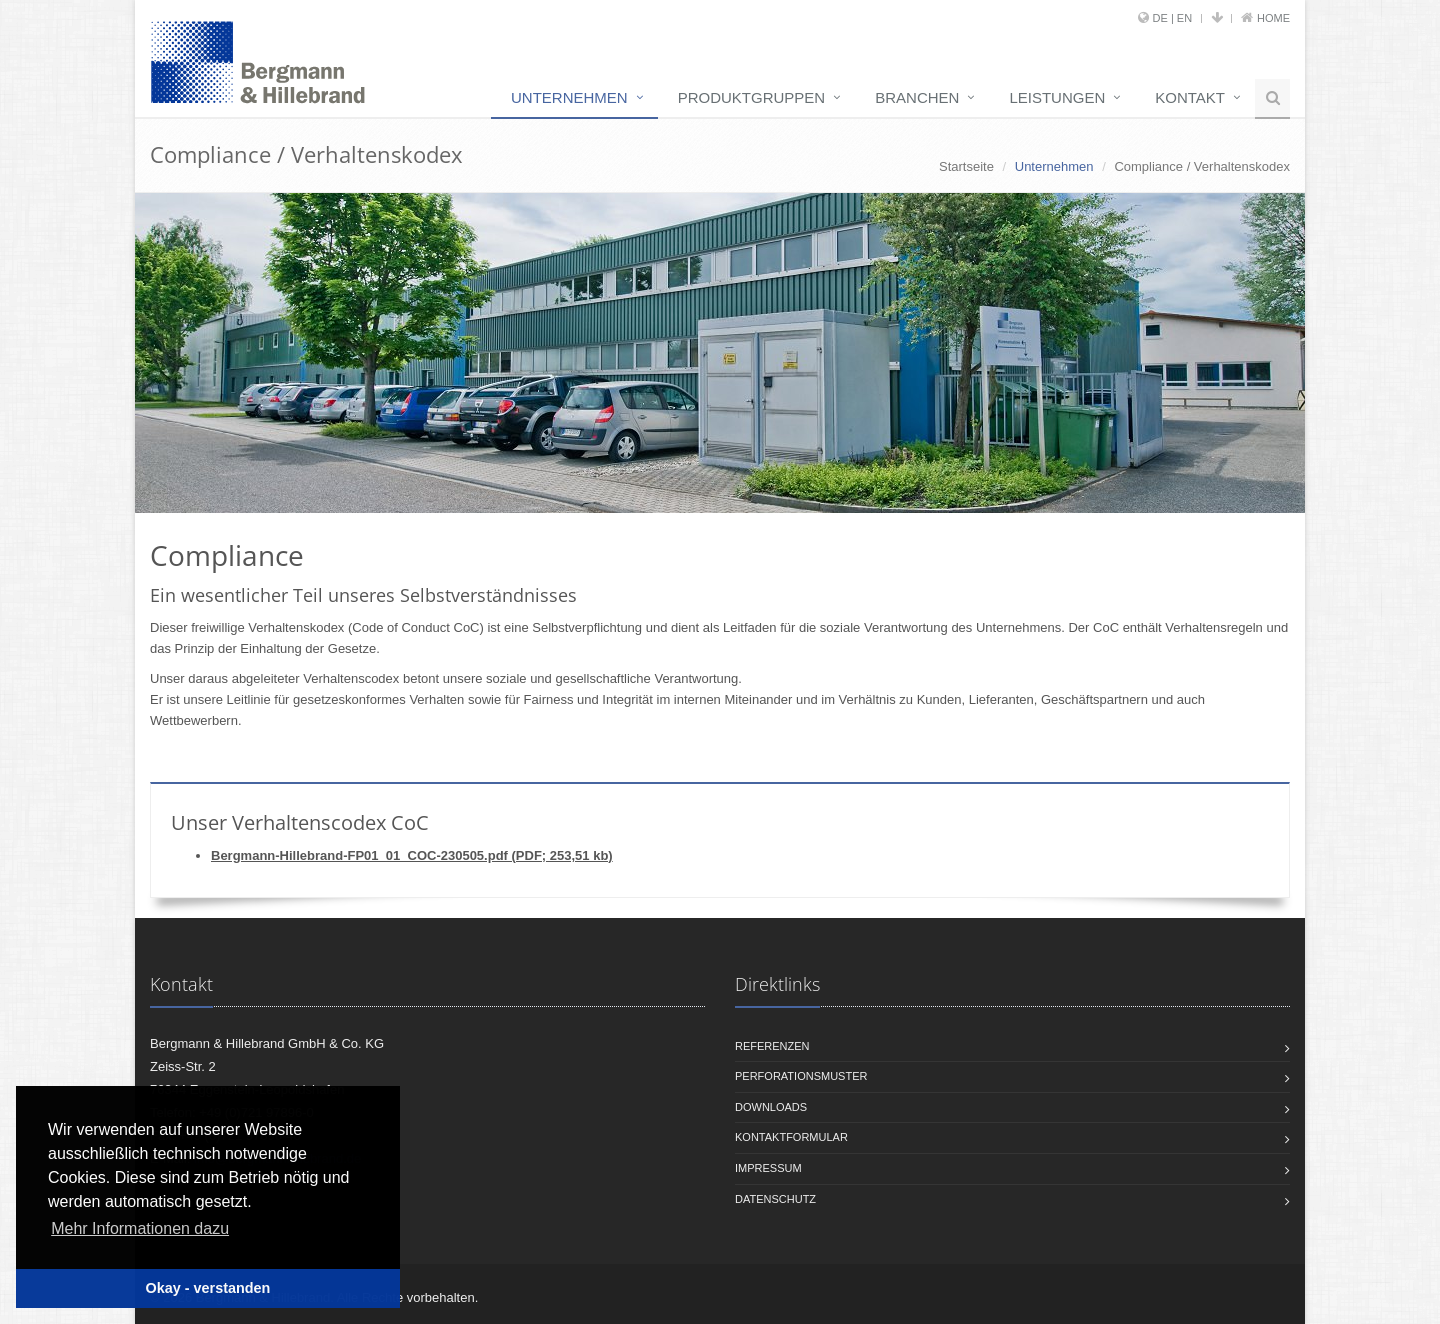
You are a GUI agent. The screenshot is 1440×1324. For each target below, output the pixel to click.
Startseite (966, 166)
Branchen (917, 97)
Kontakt (1190, 97)
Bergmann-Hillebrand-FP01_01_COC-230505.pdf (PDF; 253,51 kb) (412, 855)
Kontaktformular (791, 1137)
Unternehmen (569, 97)
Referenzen (772, 1046)
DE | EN (1173, 18)
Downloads (771, 1107)
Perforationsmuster (801, 1076)
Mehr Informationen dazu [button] (140, 1228)
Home (1273, 18)
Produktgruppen (752, 97)
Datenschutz (775, 1199)
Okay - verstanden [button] (208, 1288)
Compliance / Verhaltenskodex (1202, 166)
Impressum (768, 1168)
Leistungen (1057, 97)
